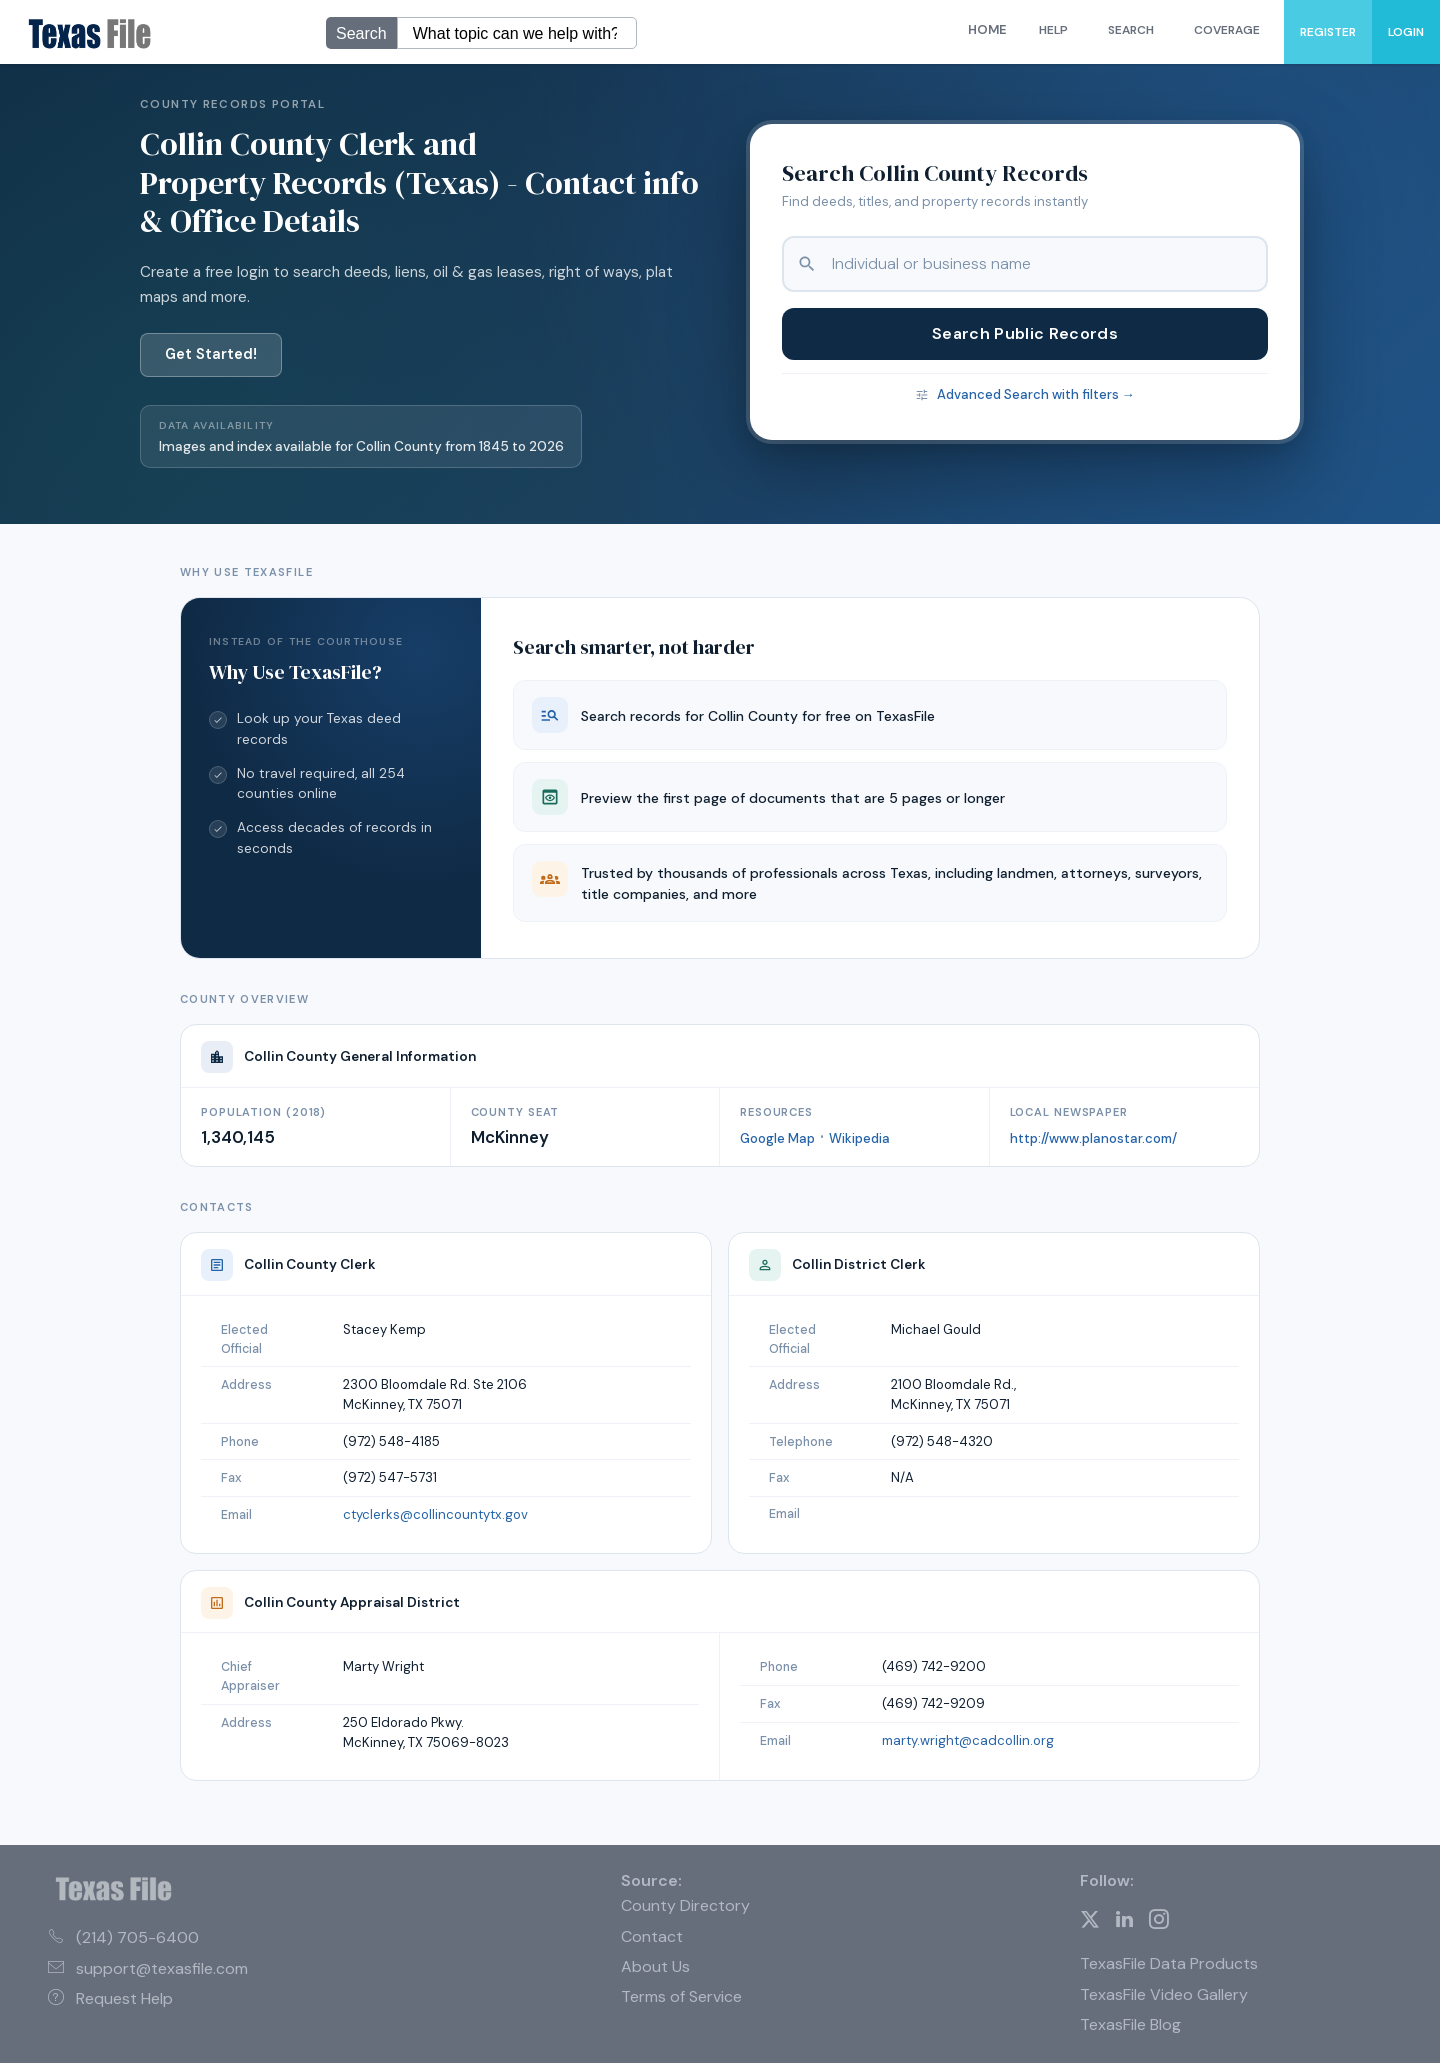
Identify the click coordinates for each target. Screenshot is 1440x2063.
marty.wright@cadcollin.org (968, 1740)
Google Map (777, 1138)
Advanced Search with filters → (1036, 394)
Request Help (110, 1998)
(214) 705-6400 (123, 1937)
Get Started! (211, 354)
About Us (655, 1966)
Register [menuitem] (1328, 32)
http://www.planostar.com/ (1093, 1138)
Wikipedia (859, 1138)
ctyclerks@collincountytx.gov (435, 1514)
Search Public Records (1025, 333)
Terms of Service (681, 1996)
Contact (652, 1936)
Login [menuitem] (1406, 32)
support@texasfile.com (148, 1968)
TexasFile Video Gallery (1164, 1994)
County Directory (685, 1905)
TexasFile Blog (1130, 2024)
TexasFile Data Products (1169, 1963)
